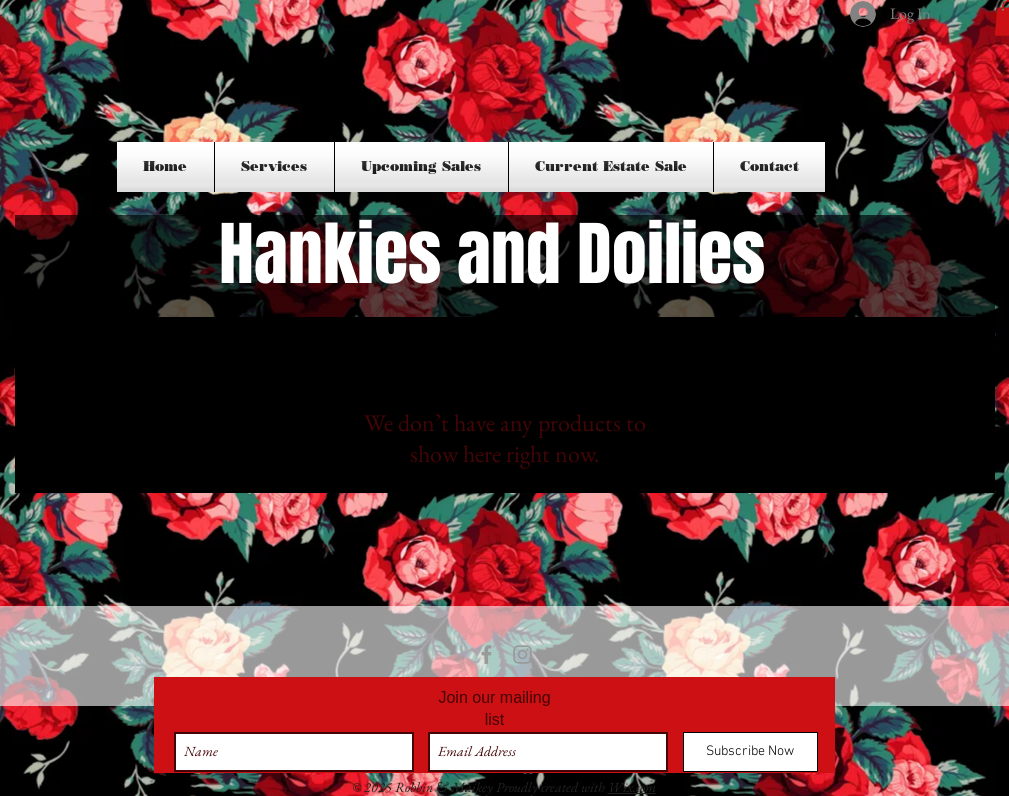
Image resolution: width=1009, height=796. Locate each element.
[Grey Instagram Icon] (522, 654)
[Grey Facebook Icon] (486, 654)
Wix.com (632, 787)
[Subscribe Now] (750, 752)
